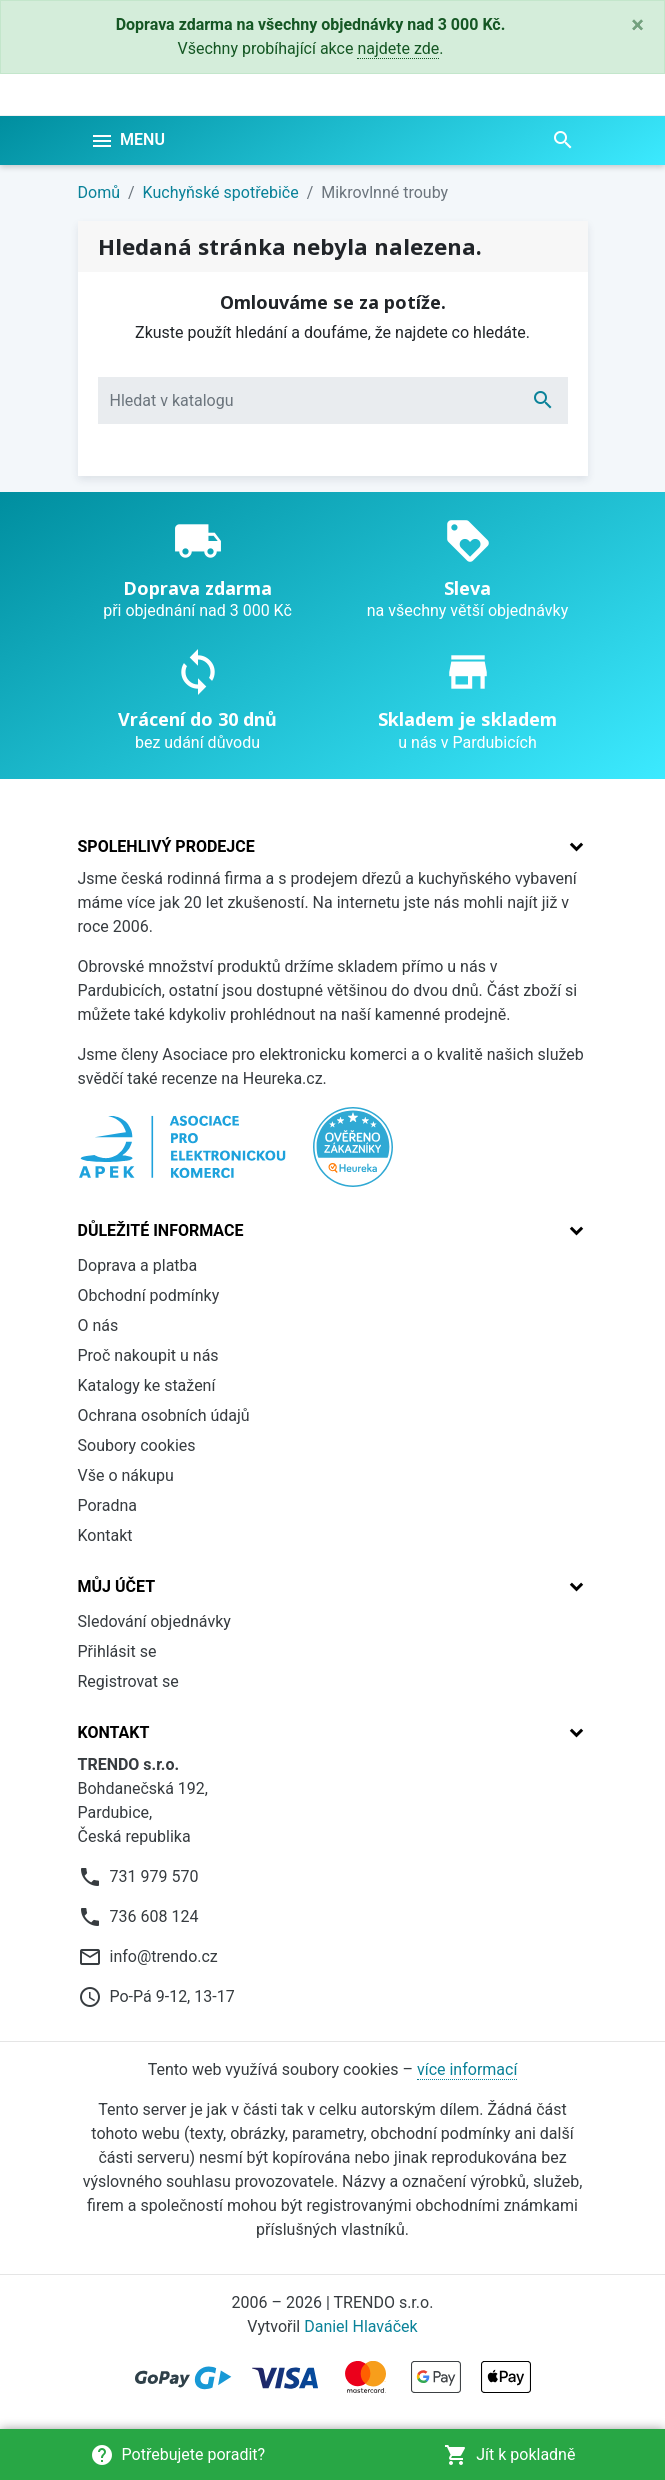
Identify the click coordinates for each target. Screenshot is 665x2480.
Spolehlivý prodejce (166, 846)
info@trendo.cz (164, 1956)
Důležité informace (161, 1230)
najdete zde (398, 48)
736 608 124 (154, 1916)
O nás (98, 1325)
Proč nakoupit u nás (148, 1355)
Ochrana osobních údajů (164, 1415)
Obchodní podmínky (149, 1295)
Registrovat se (128, 1681)
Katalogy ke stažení (147, 1385)
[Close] (637, 25)
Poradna (108, 1505)
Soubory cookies (137, 1445)
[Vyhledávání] (333, 400)
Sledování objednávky (154, 1621)
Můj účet (117, 1586)
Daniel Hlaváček (360, 2326)
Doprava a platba (138, 1265)
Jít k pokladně (509, 2455)
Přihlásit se (117, 1651)
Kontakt (105, 1535)
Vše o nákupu (126, 1475)
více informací (467, 2069)
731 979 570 (154, 1876)
